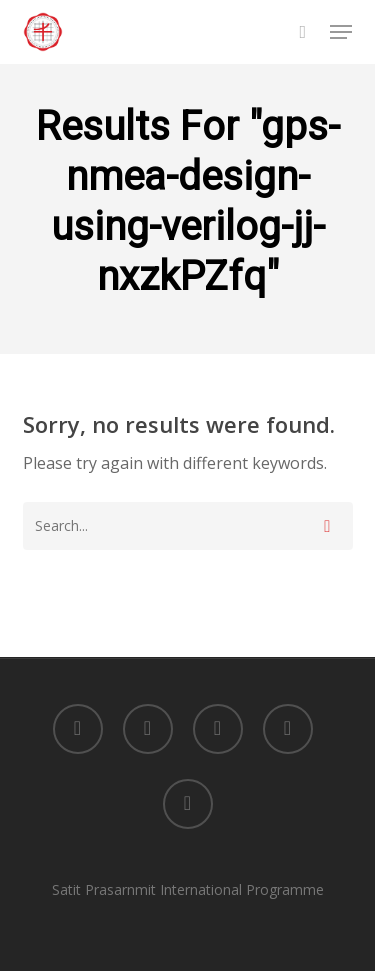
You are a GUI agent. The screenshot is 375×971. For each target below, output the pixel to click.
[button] (341, 32)
